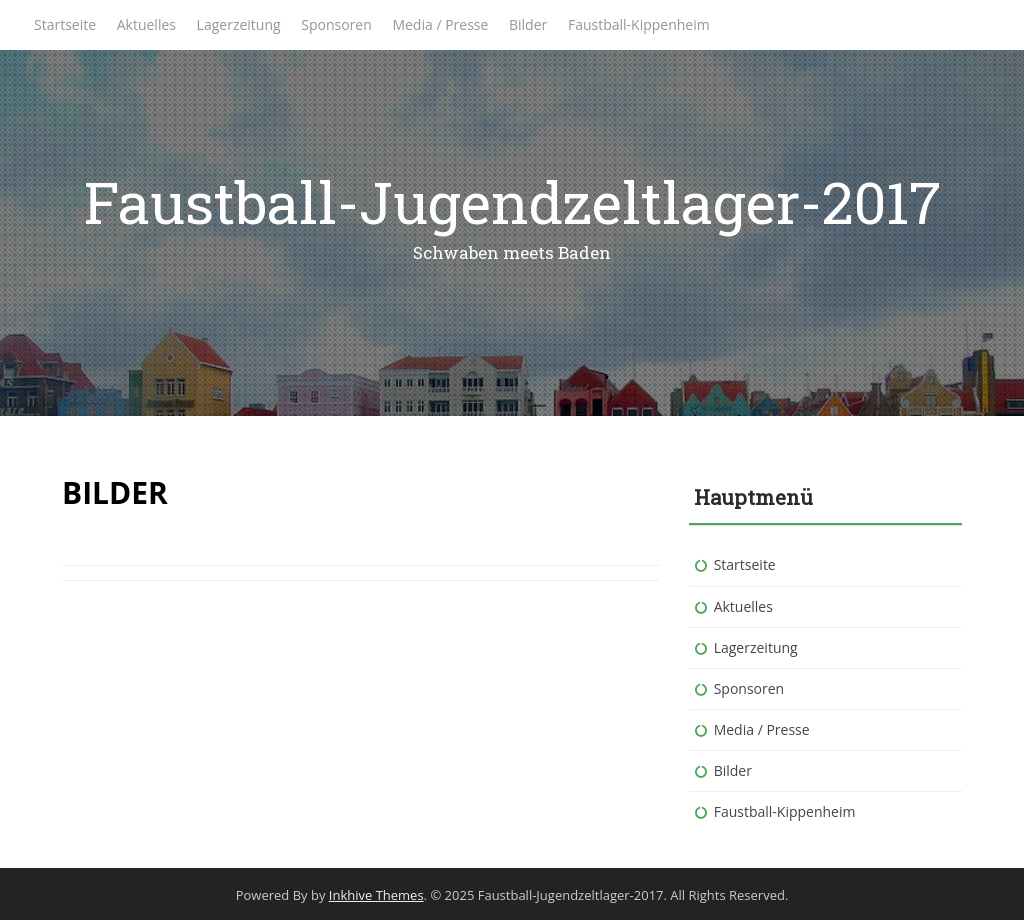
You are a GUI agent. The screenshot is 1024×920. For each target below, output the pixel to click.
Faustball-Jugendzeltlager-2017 (512, 201)
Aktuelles (146, 24)
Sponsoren (336, 24)
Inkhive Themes (376, 895)
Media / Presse (440, 24)
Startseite (65, 24)
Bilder (528, 24)
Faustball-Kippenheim (639, 24)
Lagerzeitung (239, 24)
